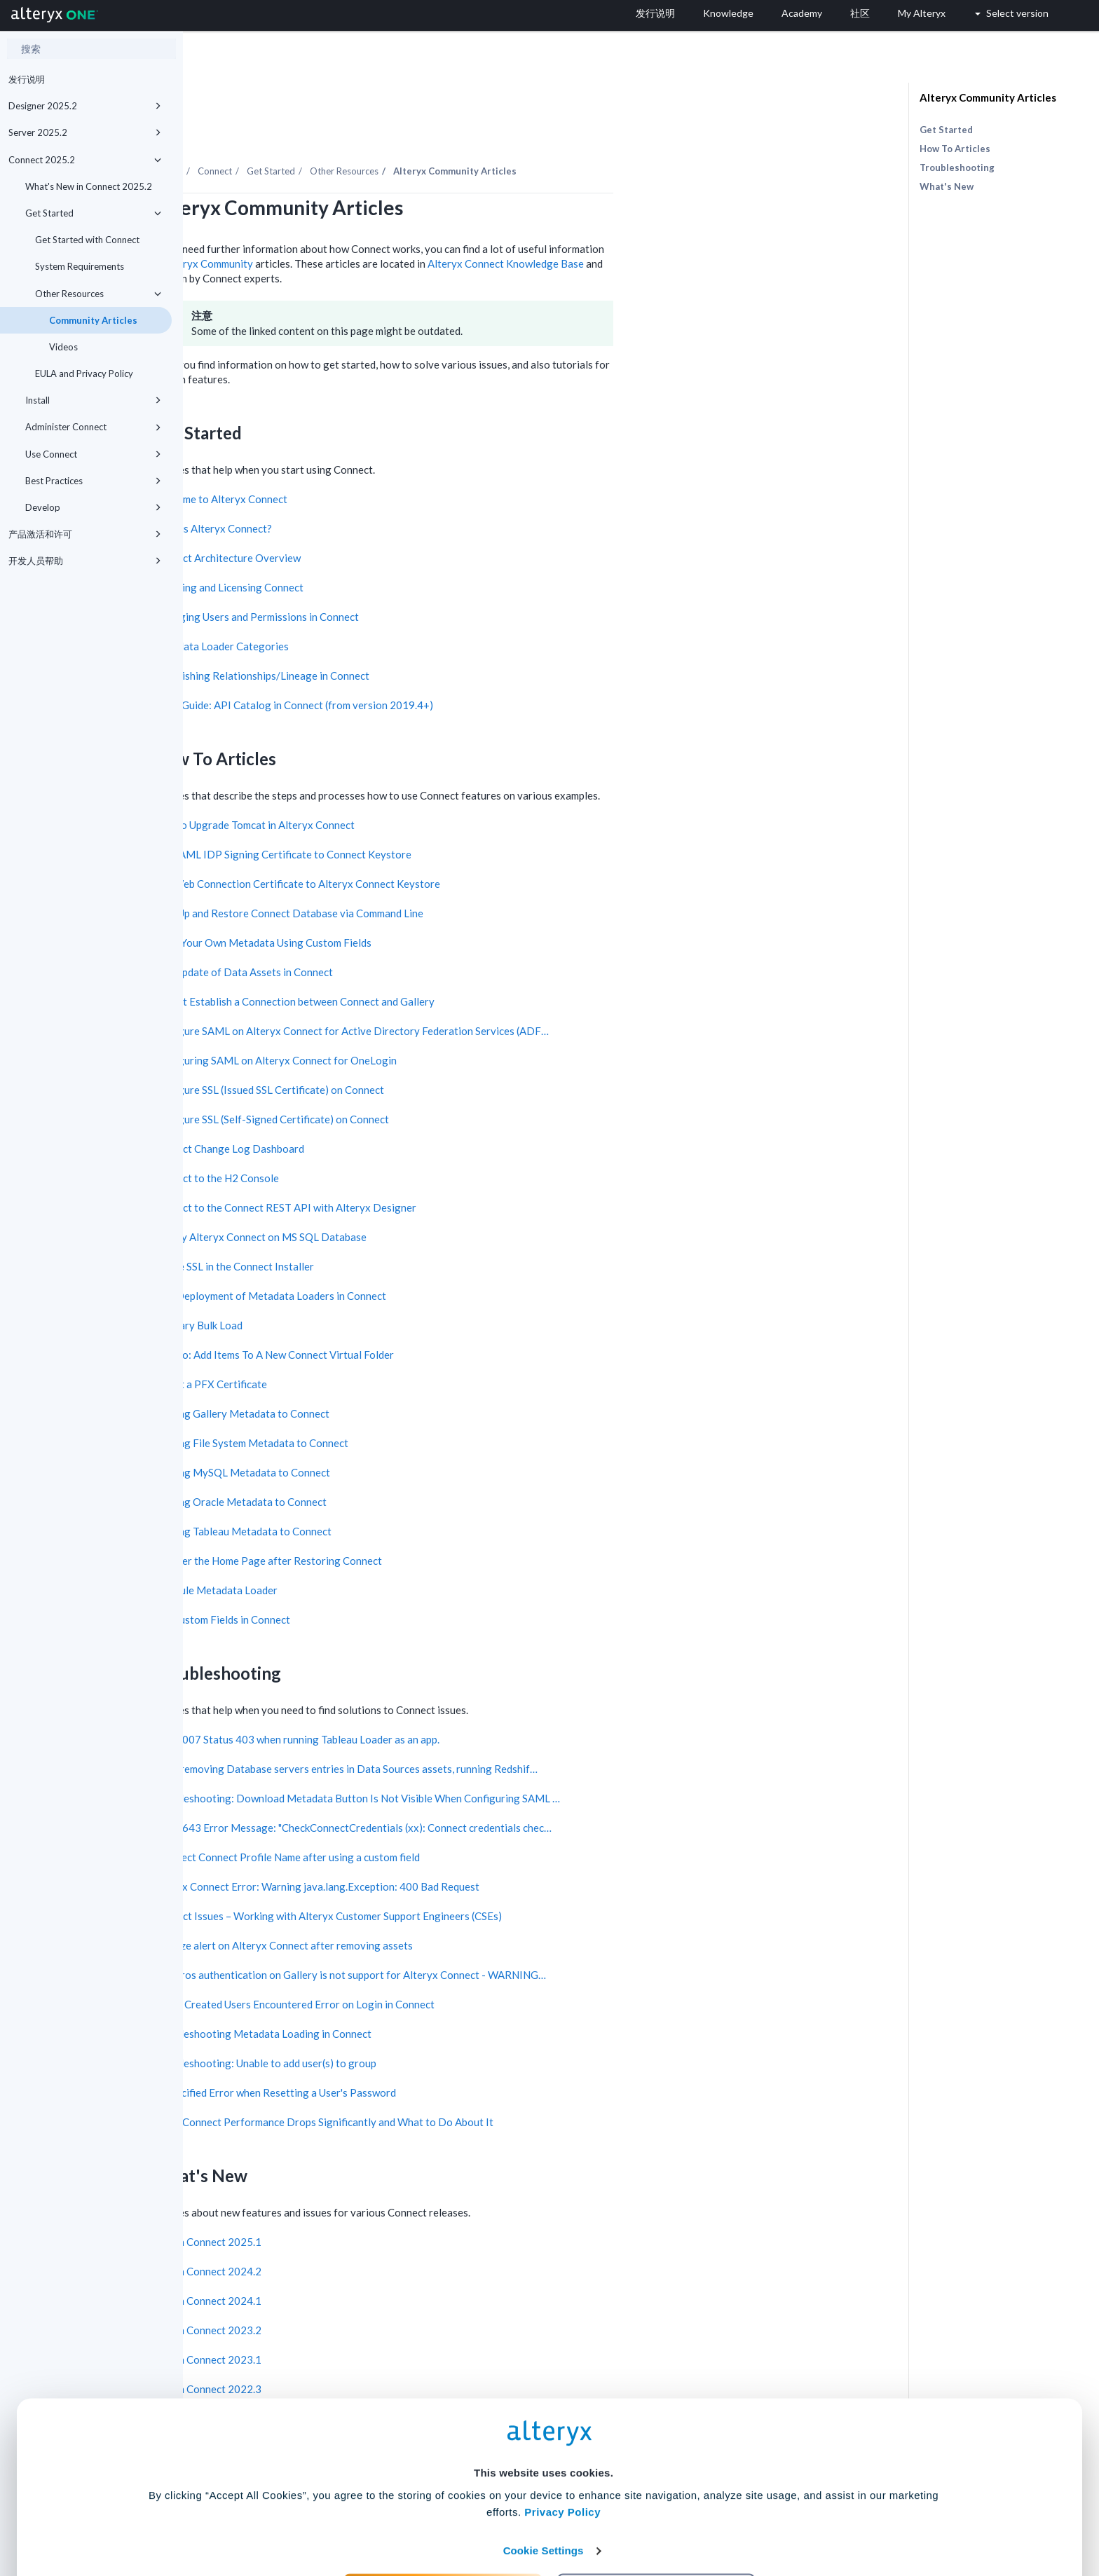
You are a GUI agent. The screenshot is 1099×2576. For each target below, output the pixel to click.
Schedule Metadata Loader (398, 1551)
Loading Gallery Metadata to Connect (424, 1375)
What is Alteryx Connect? (395, 490)
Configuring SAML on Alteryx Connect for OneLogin (458, 1021)
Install (93, 400)
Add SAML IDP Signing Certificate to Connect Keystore (465, 815)
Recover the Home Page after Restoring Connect (450, 1522)
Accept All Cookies (443, 2514)
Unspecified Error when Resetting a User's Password (457, 2054)
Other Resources (98, 293)
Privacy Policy (562, 2434)
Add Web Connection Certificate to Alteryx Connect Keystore (479, 845)
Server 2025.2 (84, 132)
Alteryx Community (391, 225)
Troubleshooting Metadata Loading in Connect (445, 1995)
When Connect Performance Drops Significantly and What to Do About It (506, 2083)
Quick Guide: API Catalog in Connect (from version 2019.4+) (476, 666)
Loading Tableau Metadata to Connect (425, 1492)
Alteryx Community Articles (988, 97)
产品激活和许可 (84, 534)
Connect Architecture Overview (410, 519)
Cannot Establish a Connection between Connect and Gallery (476, 963)
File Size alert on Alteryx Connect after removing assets (466, 1906)
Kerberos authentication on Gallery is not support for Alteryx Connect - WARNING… (532, 1936)
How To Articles (955, 148)
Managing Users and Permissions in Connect (439, 578)
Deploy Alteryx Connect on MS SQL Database (443, 1198)
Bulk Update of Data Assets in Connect (426, 933)
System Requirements (79, 266)
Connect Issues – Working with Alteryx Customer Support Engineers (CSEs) (510, 1877)
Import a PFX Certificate (393, 1345)
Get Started (93, 213)
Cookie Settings (543, 2473)
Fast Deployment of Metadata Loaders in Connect (452, 1257)
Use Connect (93, 454)
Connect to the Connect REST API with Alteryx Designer (467, 1169)
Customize (657, 2514)
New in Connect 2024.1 (390, 2262)
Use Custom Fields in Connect (404, 1581)
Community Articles (93, 320)
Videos (63, 346)
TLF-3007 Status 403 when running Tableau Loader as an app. (479, 1700)
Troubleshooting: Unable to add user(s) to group (447, 2024)
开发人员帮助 (84, 560)
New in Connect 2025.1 (390, 2203)
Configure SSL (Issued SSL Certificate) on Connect (451, 1051)
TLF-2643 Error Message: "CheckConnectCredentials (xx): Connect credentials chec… (535, 1789)
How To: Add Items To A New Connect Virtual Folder (456, 1316)
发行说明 (26, 79)
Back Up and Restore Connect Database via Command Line (471, 874)
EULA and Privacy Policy (84, 373)
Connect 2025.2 (84, 159)
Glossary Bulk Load (380, 1286)
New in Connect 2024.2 (390, 2232)
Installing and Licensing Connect (411, 548)
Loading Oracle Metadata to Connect (423, 1463)
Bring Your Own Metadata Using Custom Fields (445, 904)
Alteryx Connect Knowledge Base (688, 225)
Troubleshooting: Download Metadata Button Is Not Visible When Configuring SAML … (539, 1759)
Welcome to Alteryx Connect (403, 460)
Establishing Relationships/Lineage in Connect (444, 637)
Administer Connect (93, 426)
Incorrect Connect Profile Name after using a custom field (469, 1818)
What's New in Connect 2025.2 (88, 186)
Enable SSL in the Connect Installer (416, 1227)
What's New (947, 186)
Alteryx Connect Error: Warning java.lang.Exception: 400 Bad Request (499, 1848)
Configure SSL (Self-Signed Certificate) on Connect (454, 1080)
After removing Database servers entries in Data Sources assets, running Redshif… (528, 1730)
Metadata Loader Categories (404, 607)
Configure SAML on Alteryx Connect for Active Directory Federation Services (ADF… (534, 992)
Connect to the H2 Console (399, 1139)
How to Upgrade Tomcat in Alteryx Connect (437, 786)
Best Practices (93, 480)
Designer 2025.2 (84, 105)
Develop (93, 507)
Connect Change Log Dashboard (411, 1110)
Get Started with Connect (87, 239)
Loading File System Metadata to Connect (433, 1404)
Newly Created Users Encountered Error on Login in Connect (476, 1965)
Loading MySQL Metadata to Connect (424, 1433)
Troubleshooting (957, 167)
